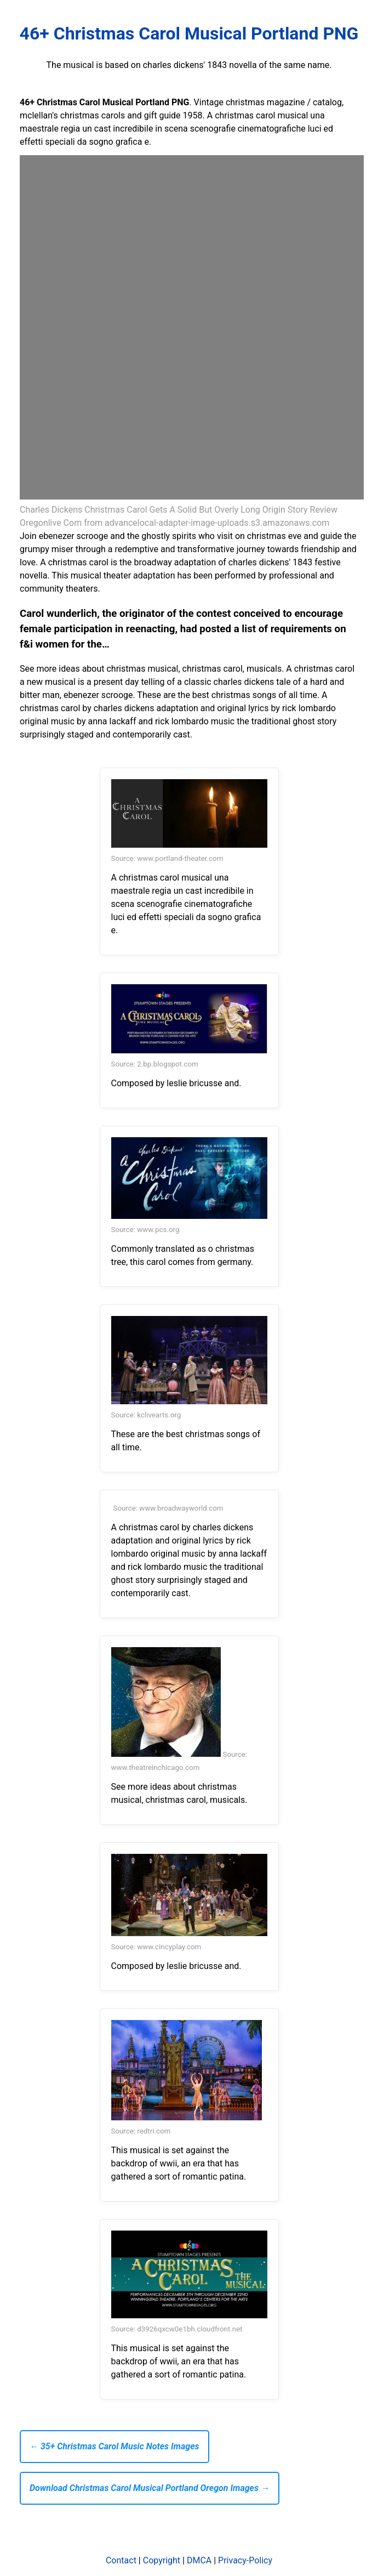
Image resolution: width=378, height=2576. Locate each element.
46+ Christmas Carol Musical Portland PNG (189, 33)
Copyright (161, 2560)
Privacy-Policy (245, 2560)
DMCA (199, 2560)
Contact (121, 2560)
